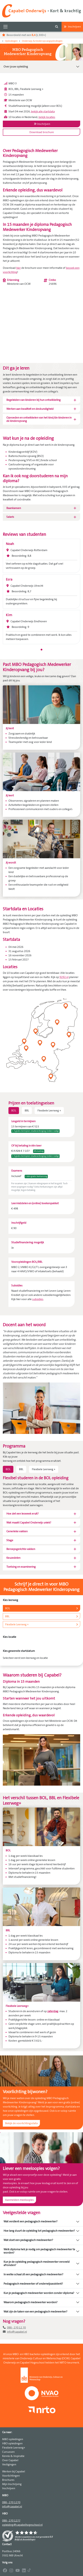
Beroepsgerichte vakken (20, 1549)
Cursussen (8, 2451)
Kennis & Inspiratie (13, 2456)
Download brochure (41, 132)
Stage (9, 1540)
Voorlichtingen (11, 2475)
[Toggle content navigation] (41, 66)
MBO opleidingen (12, 2439)
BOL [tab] (13, 1110)
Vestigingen (9, 2464)
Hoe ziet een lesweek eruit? (22, 1513)
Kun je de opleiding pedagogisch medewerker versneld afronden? (37, 2263)
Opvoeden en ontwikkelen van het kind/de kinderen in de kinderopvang (39, 419)
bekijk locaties (47, 117)
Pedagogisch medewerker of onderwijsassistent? (33, 2283)
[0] (41, 649)
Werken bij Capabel (13, 2471)
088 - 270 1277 (11, 2520)
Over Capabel (10, 2460)
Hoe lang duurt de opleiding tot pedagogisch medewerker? (39, 2230)
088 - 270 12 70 (16, 2327)
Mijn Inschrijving (12, 2484)
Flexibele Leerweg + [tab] (49, 1110)
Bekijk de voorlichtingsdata (21, 2123)
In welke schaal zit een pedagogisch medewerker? (33, 2274)
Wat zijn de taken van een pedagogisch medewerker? (35, 2311)
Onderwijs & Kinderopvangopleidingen (42, 41)
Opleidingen (11, 41)
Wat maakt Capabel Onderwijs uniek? (28, 1522)
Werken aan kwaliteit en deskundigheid (30, 408)
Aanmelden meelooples (19, 2199)
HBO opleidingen (12, 2443)
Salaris (10, 516)
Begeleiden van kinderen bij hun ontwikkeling (33, 400)
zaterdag (52, 2011)
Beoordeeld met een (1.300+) (24, 35)
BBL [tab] (27, 1110)
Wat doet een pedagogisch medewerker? (28, 2240)
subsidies (37, 1299)
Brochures (8, 2479)
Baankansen (13, 508)
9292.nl (64, 977)
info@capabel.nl (17, 2331)
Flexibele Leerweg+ (13, 2447)
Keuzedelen (13, 1557)
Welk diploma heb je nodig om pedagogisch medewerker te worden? (39, 2251)
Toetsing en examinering (21, 1566)
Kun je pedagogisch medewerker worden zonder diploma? (39, 2293)
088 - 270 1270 (11, 2502)
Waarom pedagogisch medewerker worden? (31, 2302)
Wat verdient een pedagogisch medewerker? (31, 2221)
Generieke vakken (17, 1531)
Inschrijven (72, 26)
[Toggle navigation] (5, 27)
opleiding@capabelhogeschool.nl (22, 2524)
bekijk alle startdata (43, 111)
